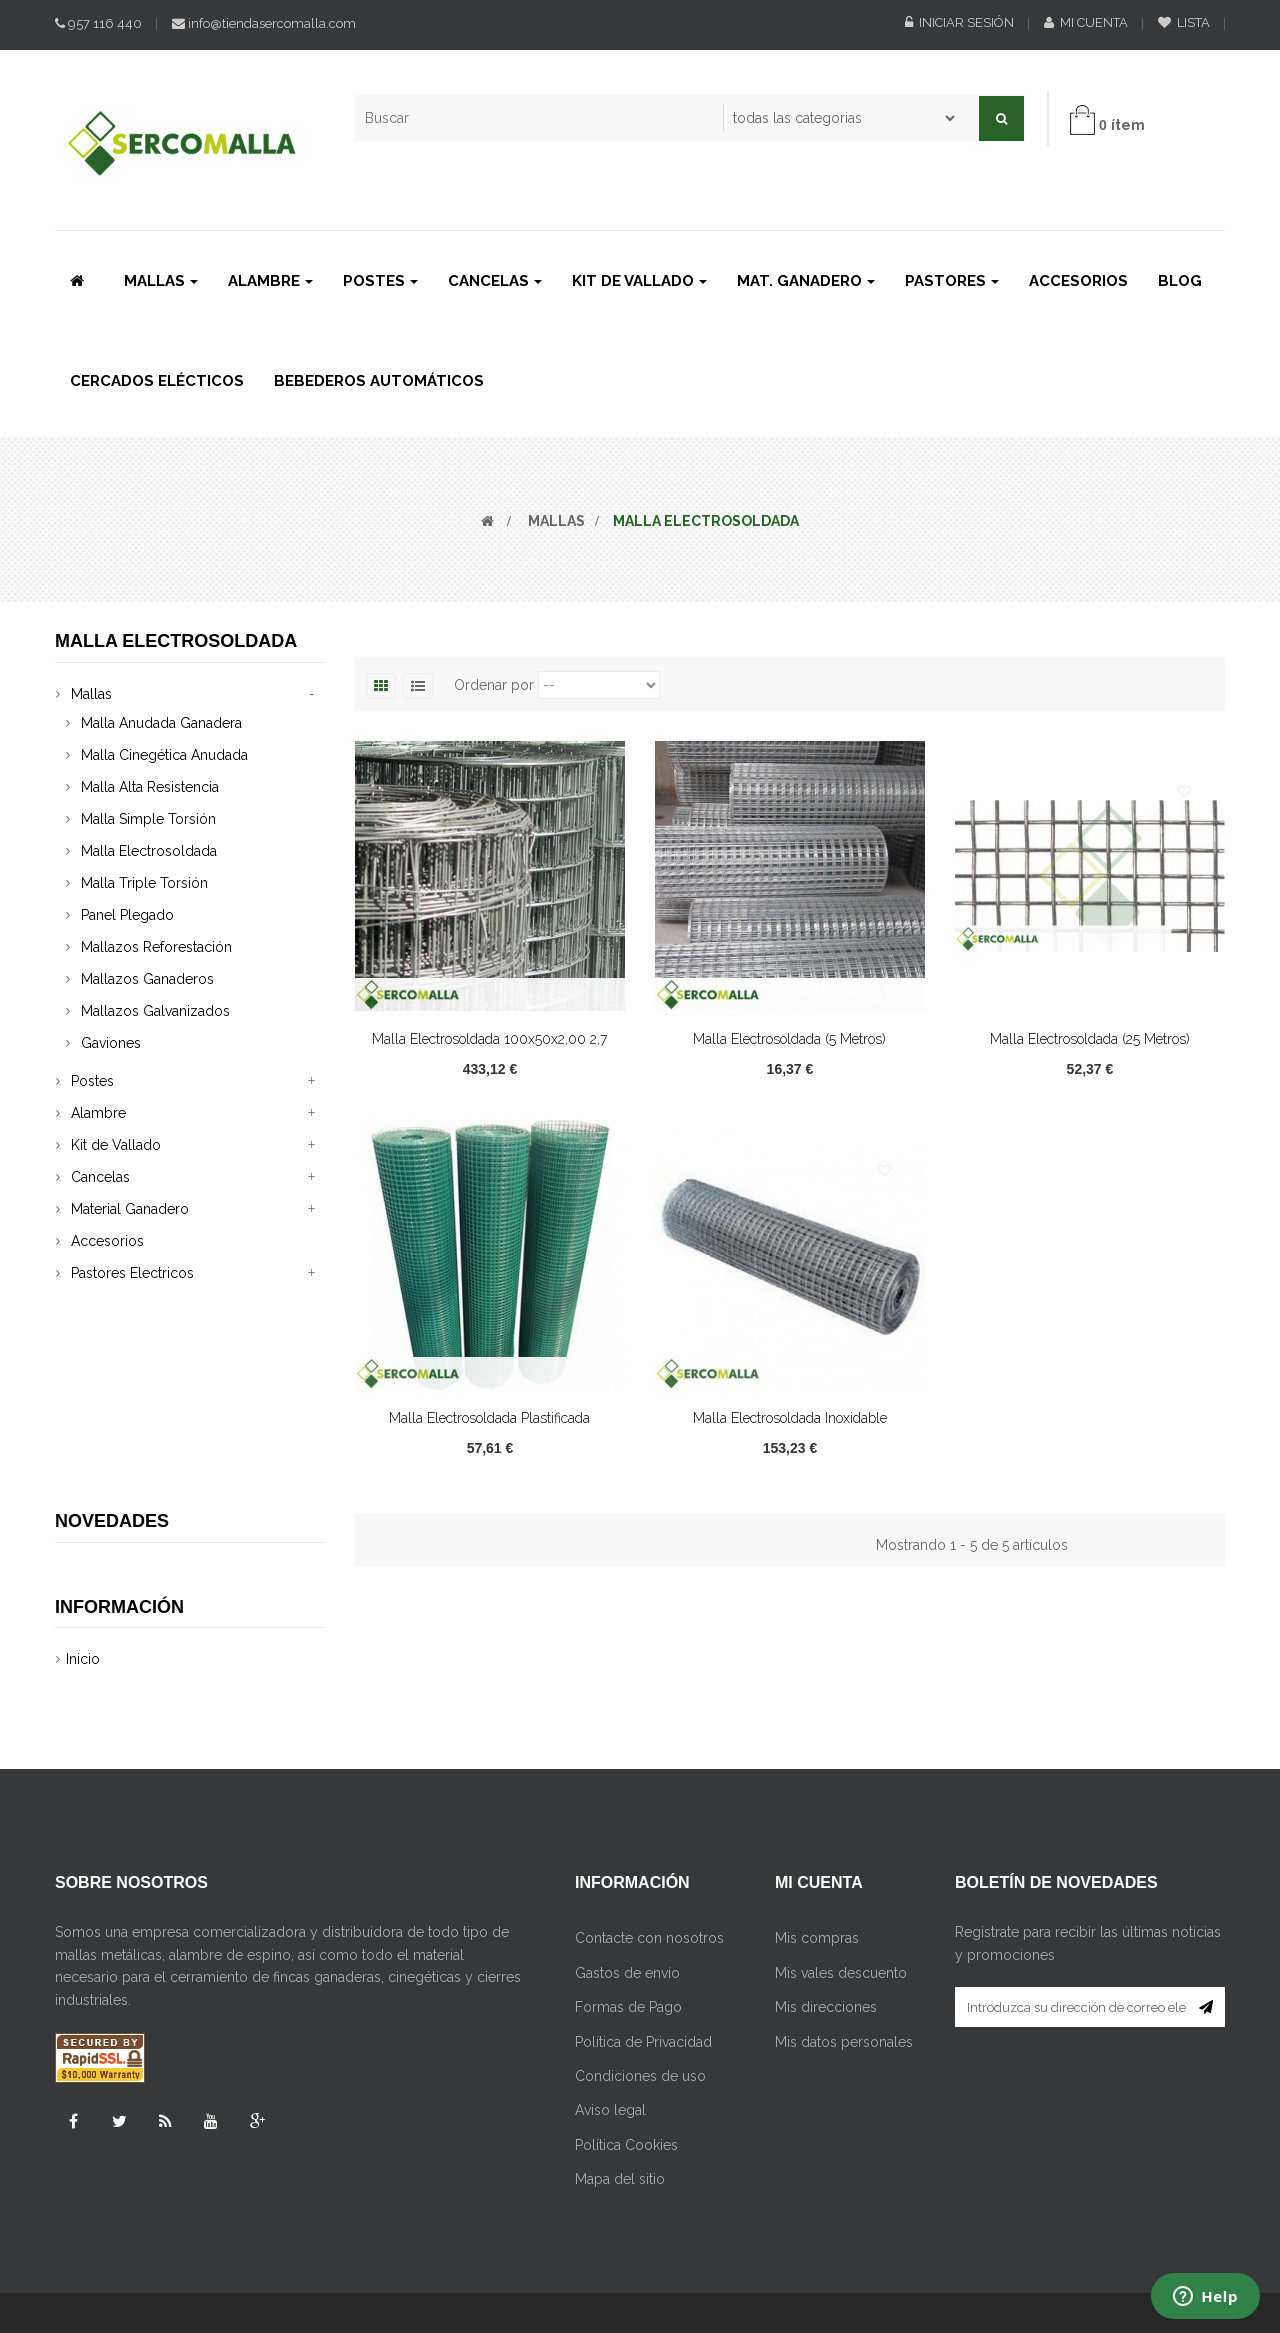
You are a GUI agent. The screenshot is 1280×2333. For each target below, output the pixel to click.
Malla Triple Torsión (144, 883)
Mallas (91, 694)
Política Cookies (626, 2012)
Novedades (112, 1350)
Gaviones (111, 1043)
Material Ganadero (130, 1209)
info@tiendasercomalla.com (264, 23)
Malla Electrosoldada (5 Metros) (789, 1039)
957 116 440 (98, 23)
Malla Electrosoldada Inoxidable (790, 1418)
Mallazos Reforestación (156, 947)
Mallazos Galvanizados (155, 1011)
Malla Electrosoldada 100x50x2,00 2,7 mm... (489, 1049)
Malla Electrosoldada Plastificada (489, 1418)
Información (119, 1442)
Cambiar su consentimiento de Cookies (182, 2282)
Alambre (98, 1113)
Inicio (83, 1495)
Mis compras (817, 1806)
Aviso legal (610, 1978)
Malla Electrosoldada (149, 851)
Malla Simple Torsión (148, 819)
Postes (92, 1081)
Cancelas (100, 1177)
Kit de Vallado (116, 1145)
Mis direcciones (826, 1874)
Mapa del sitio (620, 2046)
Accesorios (107, 1241)
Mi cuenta (1086, 22)
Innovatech (698, 2227)
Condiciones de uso (640, 1943)
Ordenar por (494, 685)
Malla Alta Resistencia (150, 787)
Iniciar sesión (959, 22)
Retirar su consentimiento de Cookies (442, 2282)
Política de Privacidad (643, 1909)
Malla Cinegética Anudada (164, 755)
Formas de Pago (628, 1874)
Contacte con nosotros (649, 1806)
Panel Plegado (127, 915)
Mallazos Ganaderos (147, 979)
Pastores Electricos (132, 1273)
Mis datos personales (844, 1909)
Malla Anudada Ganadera (161, 723)
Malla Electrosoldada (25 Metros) (1090, 1039)
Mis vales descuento (841, 1840)
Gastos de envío (627, 1840)
